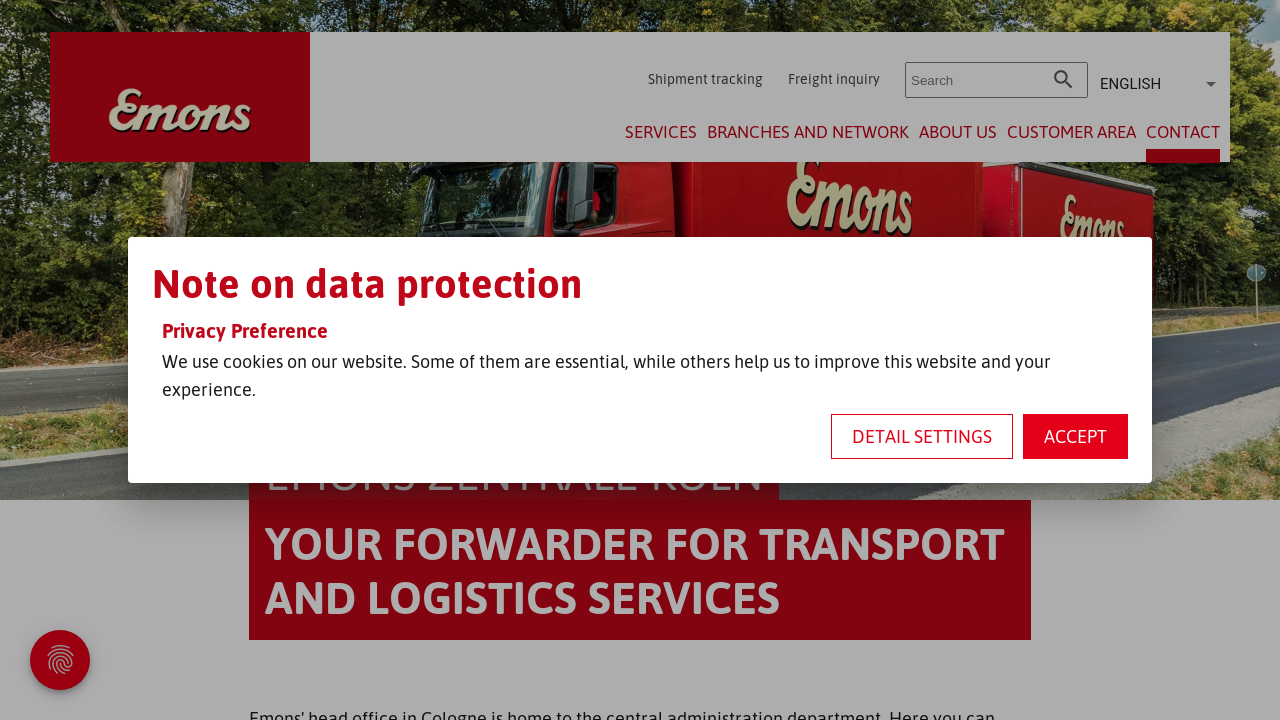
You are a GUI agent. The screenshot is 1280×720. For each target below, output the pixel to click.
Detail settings (922, 436)
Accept (1075, 436)
